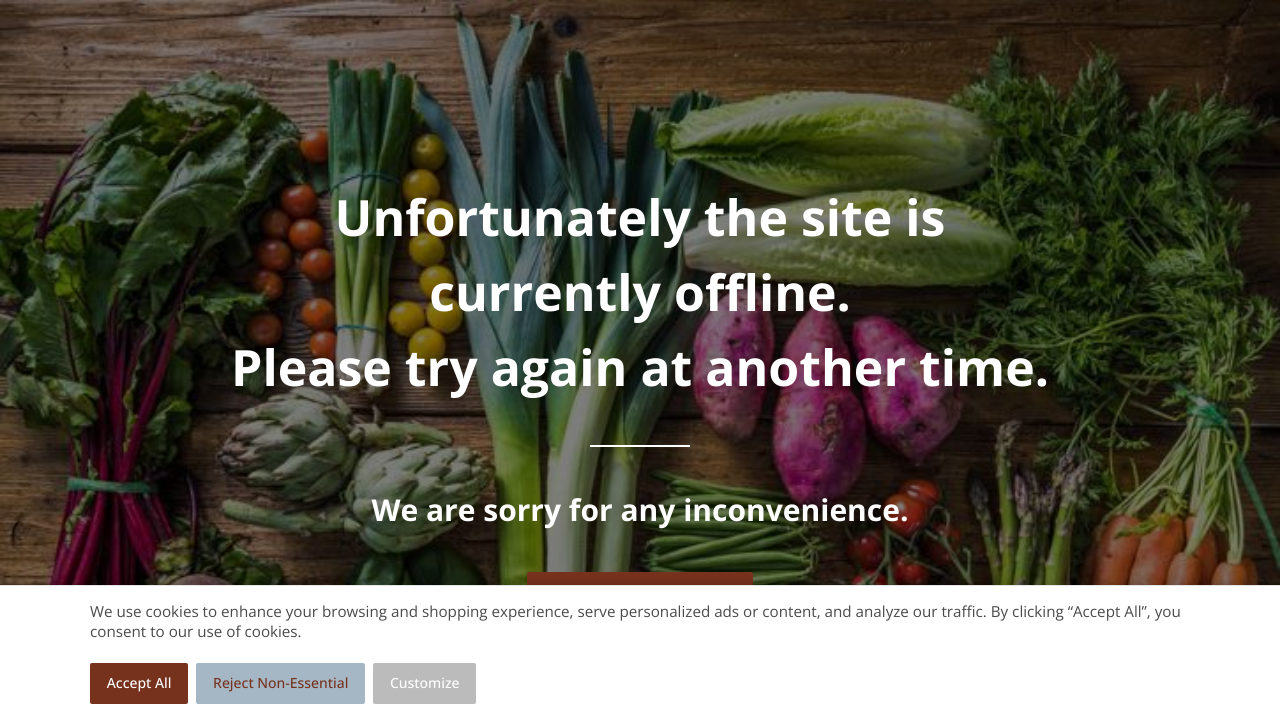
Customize (425, 683)
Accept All (139, 683)
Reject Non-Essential (280, 683)
